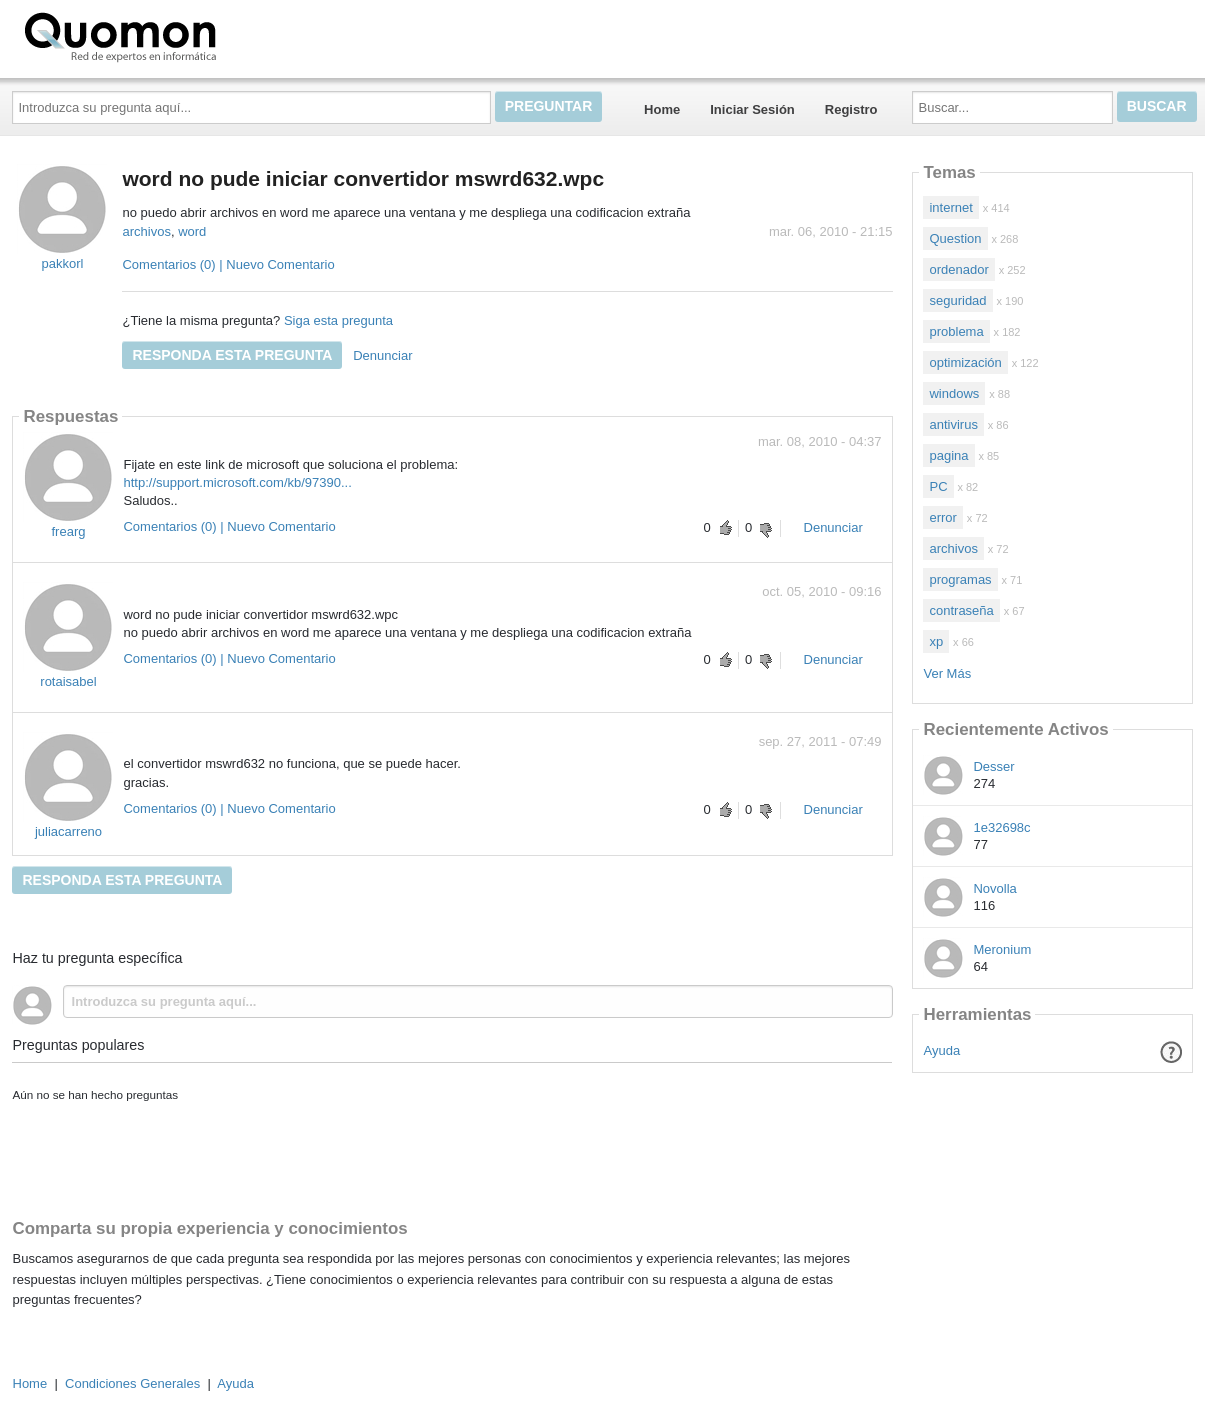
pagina (948, 455)
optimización (965, 362)
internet (950, 207)
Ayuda (942, 1050)
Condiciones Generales (132, 1383)
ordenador (958, 269)
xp (936, 641)
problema (956, 331)
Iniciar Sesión (752, 109)
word (192, 231)
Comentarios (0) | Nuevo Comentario (228, 264)
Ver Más (947, 673)
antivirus (953, 424)
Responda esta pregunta (232, 355)
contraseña (961, 610)
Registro (851, 109)
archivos (146, 231)
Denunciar (382, 355)
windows (954, 393)
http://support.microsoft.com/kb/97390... (237, 482)
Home (662, 109)
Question (955, 238)
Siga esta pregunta (338, 320)
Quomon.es (184, 35)
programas (960, 579)
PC (938, 486)
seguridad (957, 300)
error (942, 517)
